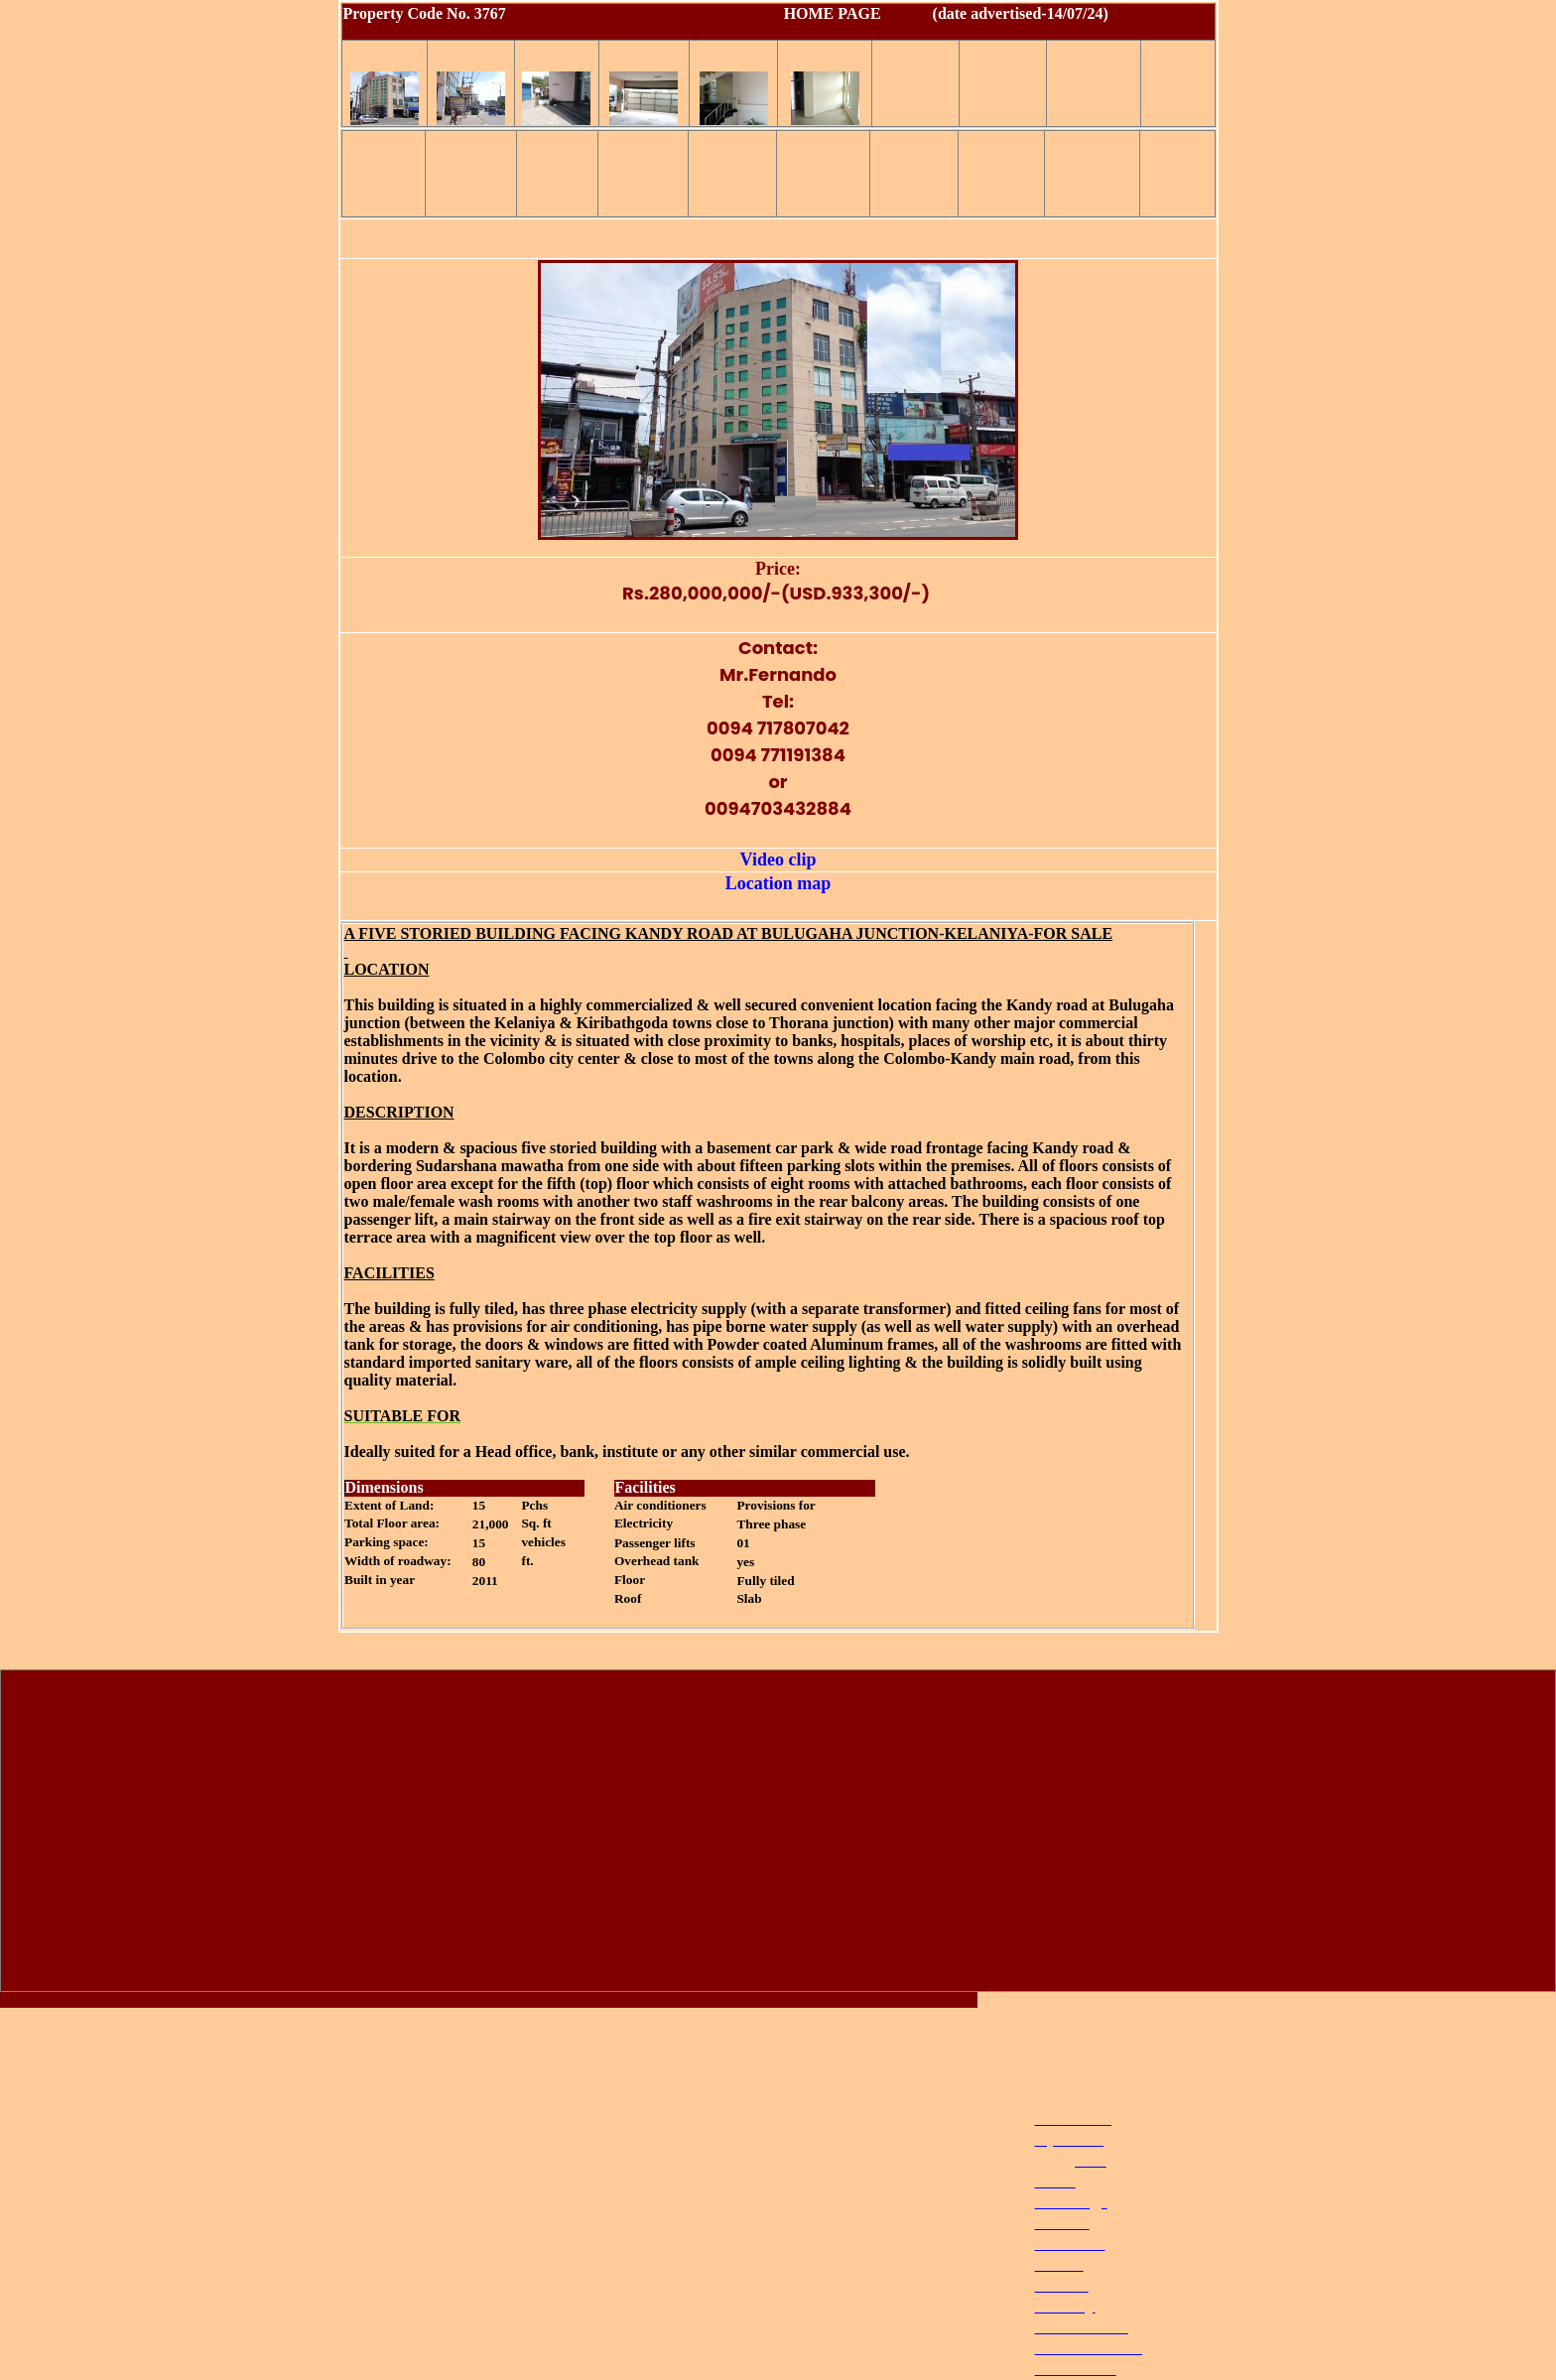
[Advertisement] (778, 1835)
